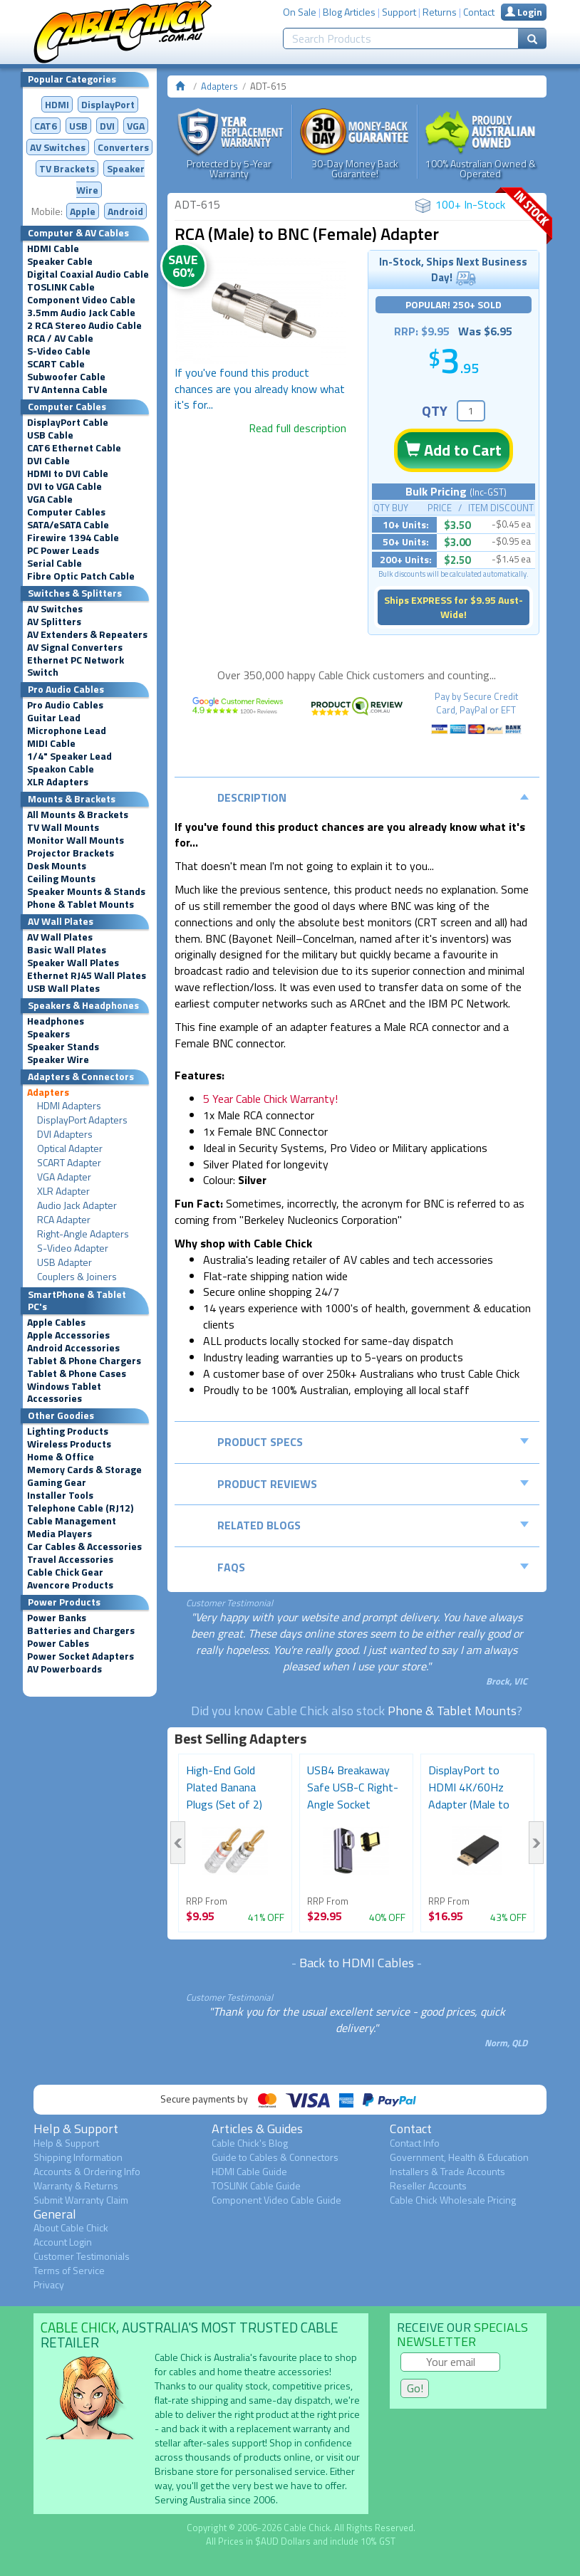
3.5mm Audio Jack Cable (81, 312)
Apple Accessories (68, 1335)
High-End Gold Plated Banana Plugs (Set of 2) (224, 1787)
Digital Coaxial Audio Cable (88, 274)
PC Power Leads (63, 550)
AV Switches (58, 147)
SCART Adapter (69, 1163)
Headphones (55, 1021)
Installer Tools (60, 1495)
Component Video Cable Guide (276, 2199)
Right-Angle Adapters (83, 1234)
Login (523, 11)
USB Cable (50, 435)
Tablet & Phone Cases (76, 1373)
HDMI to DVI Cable (67, 473)
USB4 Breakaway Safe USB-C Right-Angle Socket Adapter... (352, 1795)
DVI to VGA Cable (64, 486)
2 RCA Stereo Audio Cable (84, 325)
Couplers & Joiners (77, 1276)
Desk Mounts (56, 865)
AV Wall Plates (60, 937)
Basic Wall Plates (66, 949)
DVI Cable (48, 460)
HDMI (57, 104)
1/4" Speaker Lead (69, 756)
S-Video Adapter (72, 1248)
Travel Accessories (70, 1559)
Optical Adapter (70, 1148)
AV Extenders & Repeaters (87, 634)
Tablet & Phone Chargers (84, 1360)
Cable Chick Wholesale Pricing (453, 2199)
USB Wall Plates (63, 988)
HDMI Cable (53, 248)
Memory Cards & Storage (84, 1469)
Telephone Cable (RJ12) (80, 1508)
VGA (136, 125)
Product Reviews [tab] (373, 1483)
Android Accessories (73, 1347)
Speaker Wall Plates (73, 962)
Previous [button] (177, 1842)
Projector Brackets (70, 853)
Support (399, 11)
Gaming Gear (56, 1482)
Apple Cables (56, 1322)
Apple (82, 211)
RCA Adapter (63, 1220)
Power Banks (56, 1617)
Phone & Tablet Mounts (80, 904)
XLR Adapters (57, 781)
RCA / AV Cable (60, 338)
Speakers (48, 1033)
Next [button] (536, 1842)
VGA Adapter (64, 1177)
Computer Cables (66, 512)
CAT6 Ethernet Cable (74, 447)
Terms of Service (69, 2270)
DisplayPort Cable (67, 422)
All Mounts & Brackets (77, 814)
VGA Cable (50, 499)
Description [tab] (373, 797)
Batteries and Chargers (81, 1630)
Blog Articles (349, 11)
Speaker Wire (58, 1059)
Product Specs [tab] (373, 1441)
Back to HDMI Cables (356, 1962)
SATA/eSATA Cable (68, 524)
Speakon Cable (60, 769)
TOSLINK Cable (61, 287)
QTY (434, 410)
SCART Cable (56, 363)
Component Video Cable (81, 299)
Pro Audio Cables (65, 704)
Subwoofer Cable (66, 376)
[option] (260, 310)
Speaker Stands (63, 1046)
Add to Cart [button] (453, 450)
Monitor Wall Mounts (75, 840)
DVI (107, 125)
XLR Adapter (63, 1191)
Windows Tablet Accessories (64, 1392)
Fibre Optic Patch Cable (81, 576)
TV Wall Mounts (63, 827)
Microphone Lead (66, 730)
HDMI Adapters (69, 1106)
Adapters (48, 1092)
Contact (478, 11)
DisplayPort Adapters (82, 1120)
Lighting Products (67, 1431)
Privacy (48, 2284)
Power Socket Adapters (80, 1656)
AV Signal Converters (75, 647)
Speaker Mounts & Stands (86, 891)
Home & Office (60, 1456)
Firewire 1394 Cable (73, 537)
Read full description (297, 427)
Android (125, 211)
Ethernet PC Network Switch (75, 666)
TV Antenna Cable (67, 389)
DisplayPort (108, 104)
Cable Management (71, 1520)
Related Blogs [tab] (373, 1525)
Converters (123, 147)
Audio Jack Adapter (77, 1205)
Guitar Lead (54, 717)
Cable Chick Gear (65, 1572)
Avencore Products (70, 1584)
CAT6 (45, 125)
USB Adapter (64, 1262)
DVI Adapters (65, 1134)
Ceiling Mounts (61, 878)
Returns (440, 11)
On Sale (299, 11)
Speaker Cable (60, 261)
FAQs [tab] (373, 1567)
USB (78, 125)
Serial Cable (54, 563)
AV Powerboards (64, 1669)
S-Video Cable (58, 351)
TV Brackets (67, 168)
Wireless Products (69, 1444)
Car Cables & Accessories (84, 1546)
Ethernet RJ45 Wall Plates (86, 975)
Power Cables (58, 1643)
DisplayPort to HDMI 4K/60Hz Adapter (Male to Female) (468, 1795)
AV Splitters (54, 621)
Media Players (59, 1533)
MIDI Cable (51, 743)
